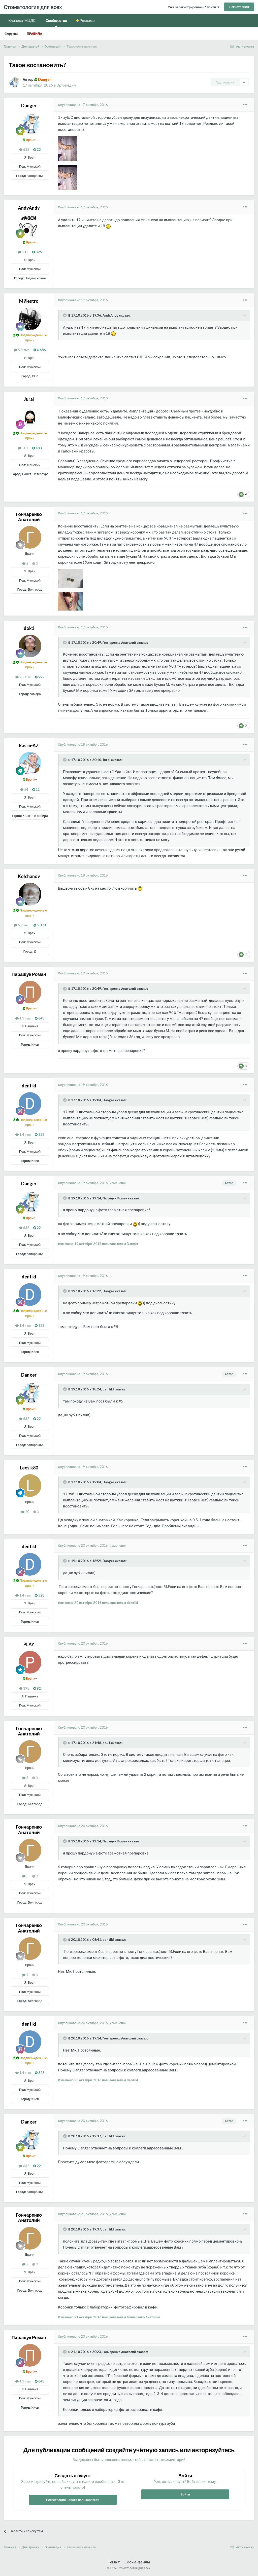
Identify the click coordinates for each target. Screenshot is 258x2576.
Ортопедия (66, 85)
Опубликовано (83, 105)
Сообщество (56, 22)
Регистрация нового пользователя (73, 2500)
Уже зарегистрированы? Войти (193, 7)
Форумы (11, 33)
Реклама (87, 20)
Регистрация (239, 7)
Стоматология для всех (33, 7)
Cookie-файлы (137, 2562)
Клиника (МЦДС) (22, 20)
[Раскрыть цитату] (65, 315)
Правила (34, 33)
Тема (114, 2562)
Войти (185, 2494)
